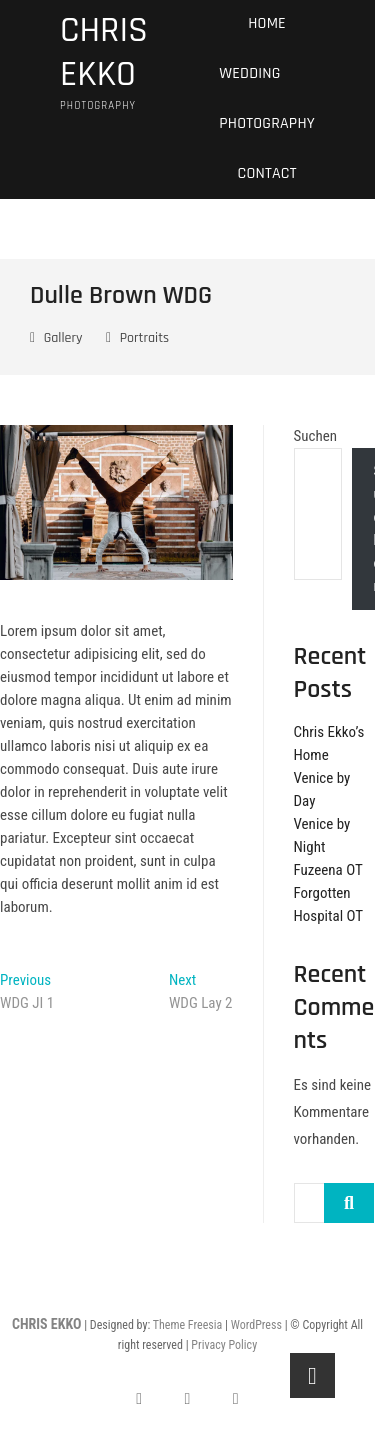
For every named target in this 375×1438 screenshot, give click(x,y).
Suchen (316, 436)
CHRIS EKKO (104, 53)
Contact (267, 173)
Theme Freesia (187, 1325)
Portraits (144, 338)
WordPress (256, 1325)
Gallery (63, 338)
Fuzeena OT (328, 870)
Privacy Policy (224, 1345)
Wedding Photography (267, 98)
